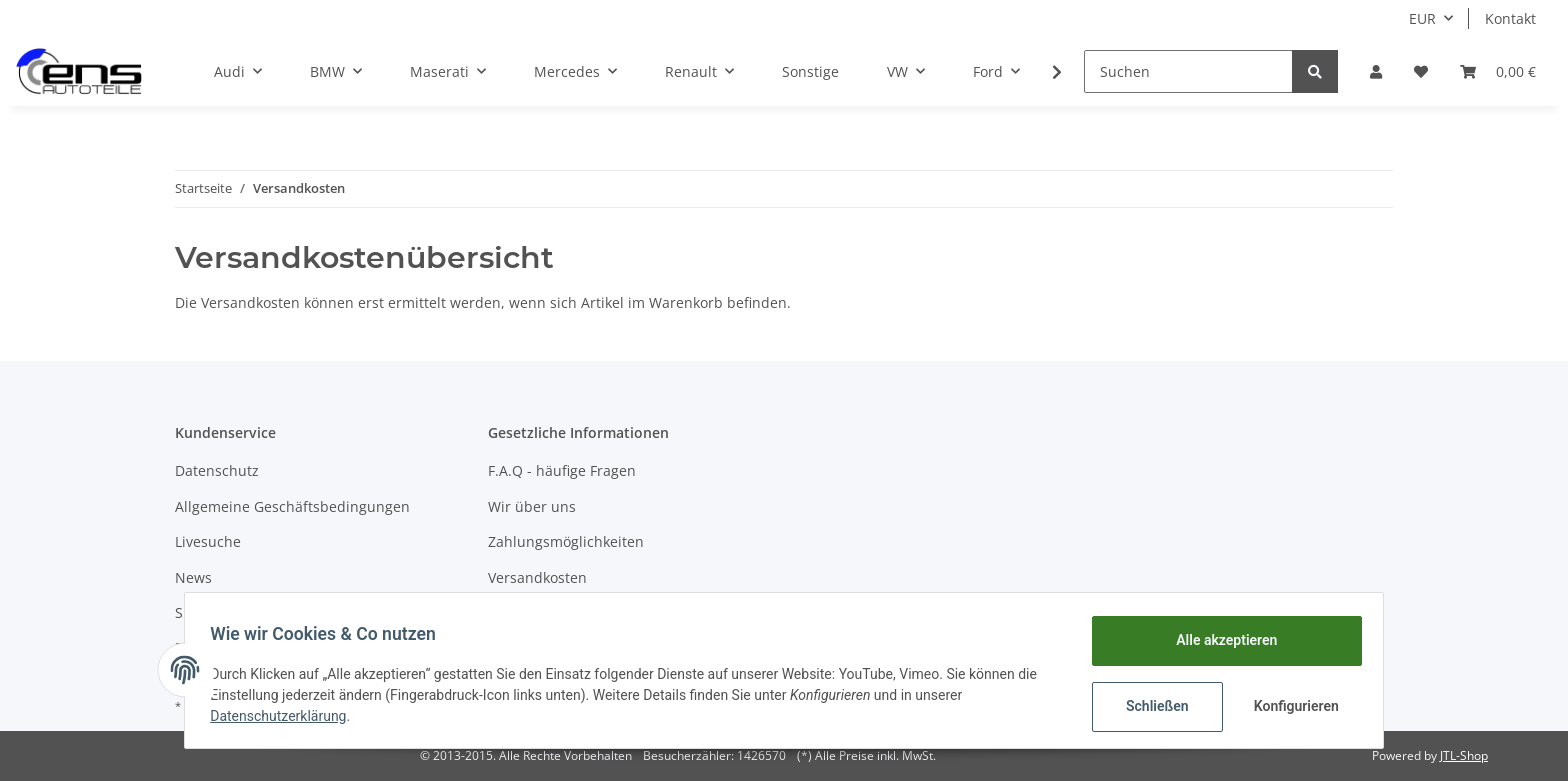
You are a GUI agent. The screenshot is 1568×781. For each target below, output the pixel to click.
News (193, 577)
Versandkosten (537, 577)
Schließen (1150, 706)
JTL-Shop (1464, 755)
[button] (1376, 71)
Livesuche (208, 541)
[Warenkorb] (1498, 71)
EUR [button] (1422, 18)
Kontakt (1510, 18)
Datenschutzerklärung (285, 716)
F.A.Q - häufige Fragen (562, 470)
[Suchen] (1188, 71)
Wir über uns (532, 506)
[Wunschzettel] (1421, 71)
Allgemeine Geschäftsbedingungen (292, 506)
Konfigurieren (1291, 706)
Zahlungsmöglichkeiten (566, 541)
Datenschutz (217, 470)
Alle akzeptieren (1219, 640)
